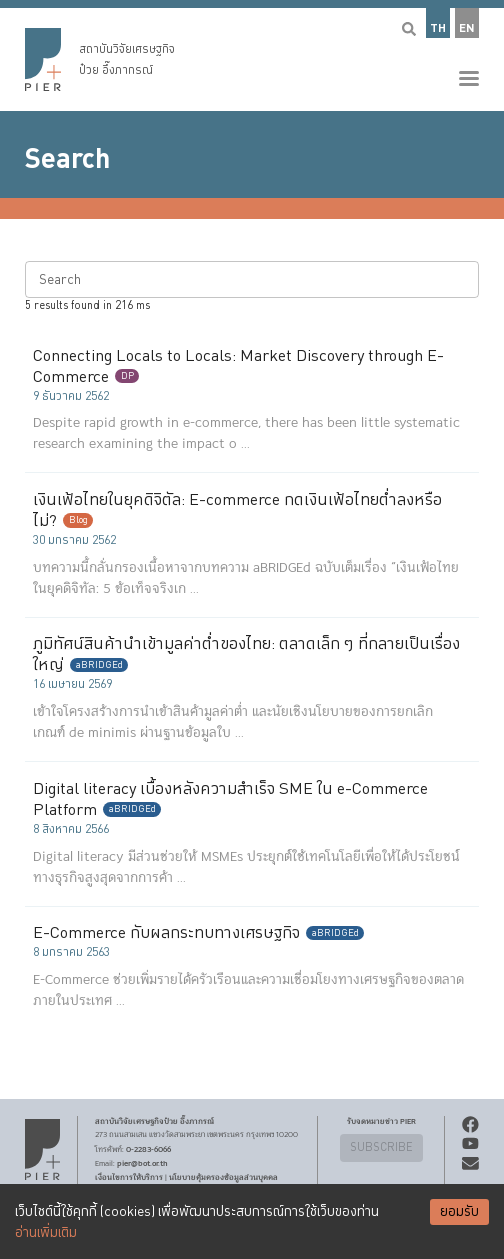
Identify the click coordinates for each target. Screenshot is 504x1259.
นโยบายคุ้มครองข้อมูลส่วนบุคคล (223, 1177)
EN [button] (467, 28)
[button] (252, 55)
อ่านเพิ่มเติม (46, 1233)
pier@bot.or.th (142, 1163)
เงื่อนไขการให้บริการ (129, 1177)
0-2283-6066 (148, 1149)
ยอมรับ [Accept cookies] (459, 1212)
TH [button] (438, 28)
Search (67, 159)
